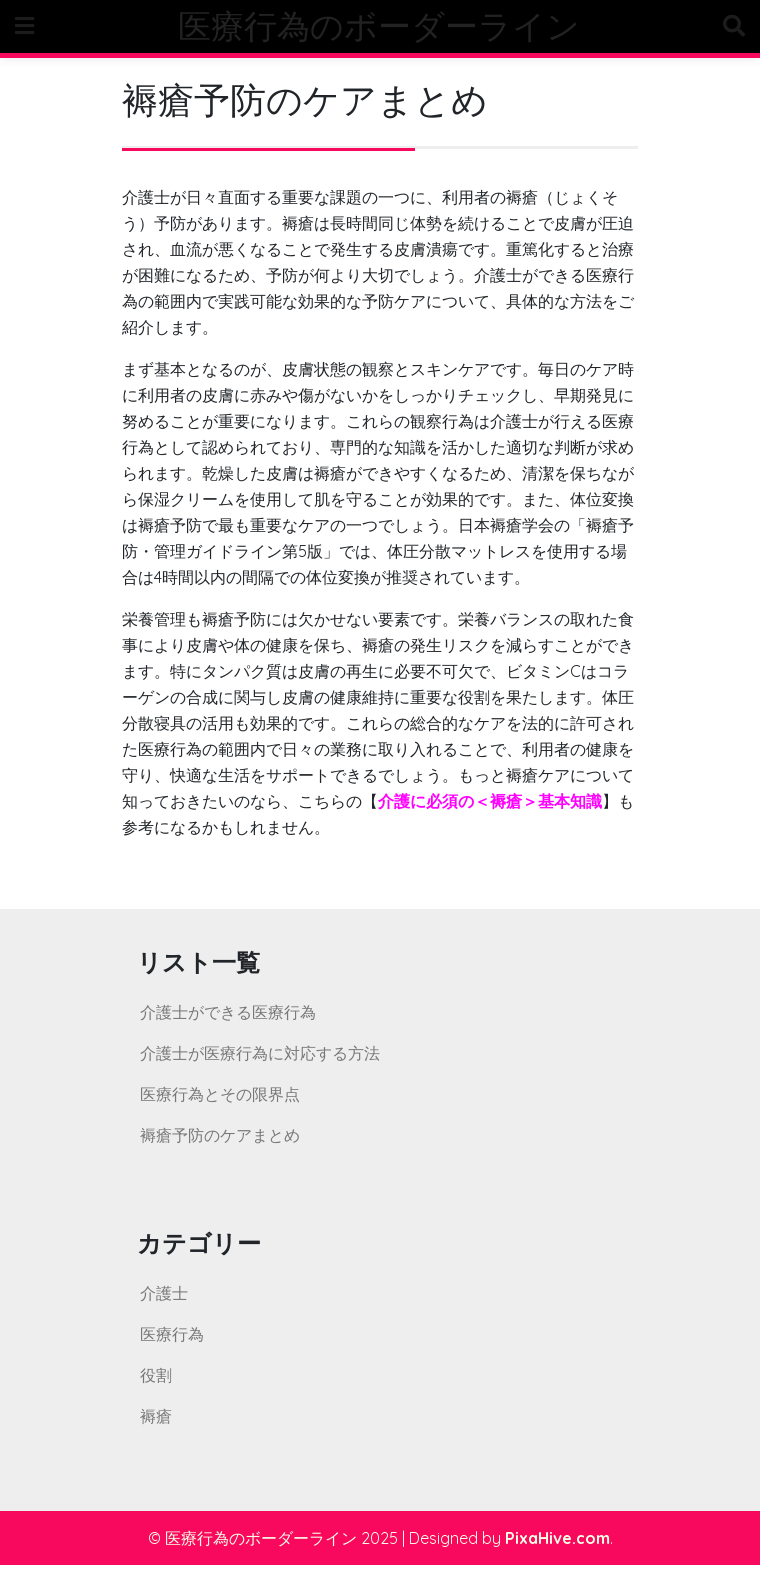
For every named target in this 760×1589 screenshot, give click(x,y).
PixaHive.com (557, 1538)
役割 (156, 1375)
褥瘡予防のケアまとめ (220, 1135)
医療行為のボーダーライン (379, 25)
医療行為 (172, 1334)
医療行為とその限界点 (220, 1094)
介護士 (164, 1293)
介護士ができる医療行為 (228, 1012)
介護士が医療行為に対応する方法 (260, 1053)
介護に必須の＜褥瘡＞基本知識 (490, 801)
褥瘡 (156, 1416)
